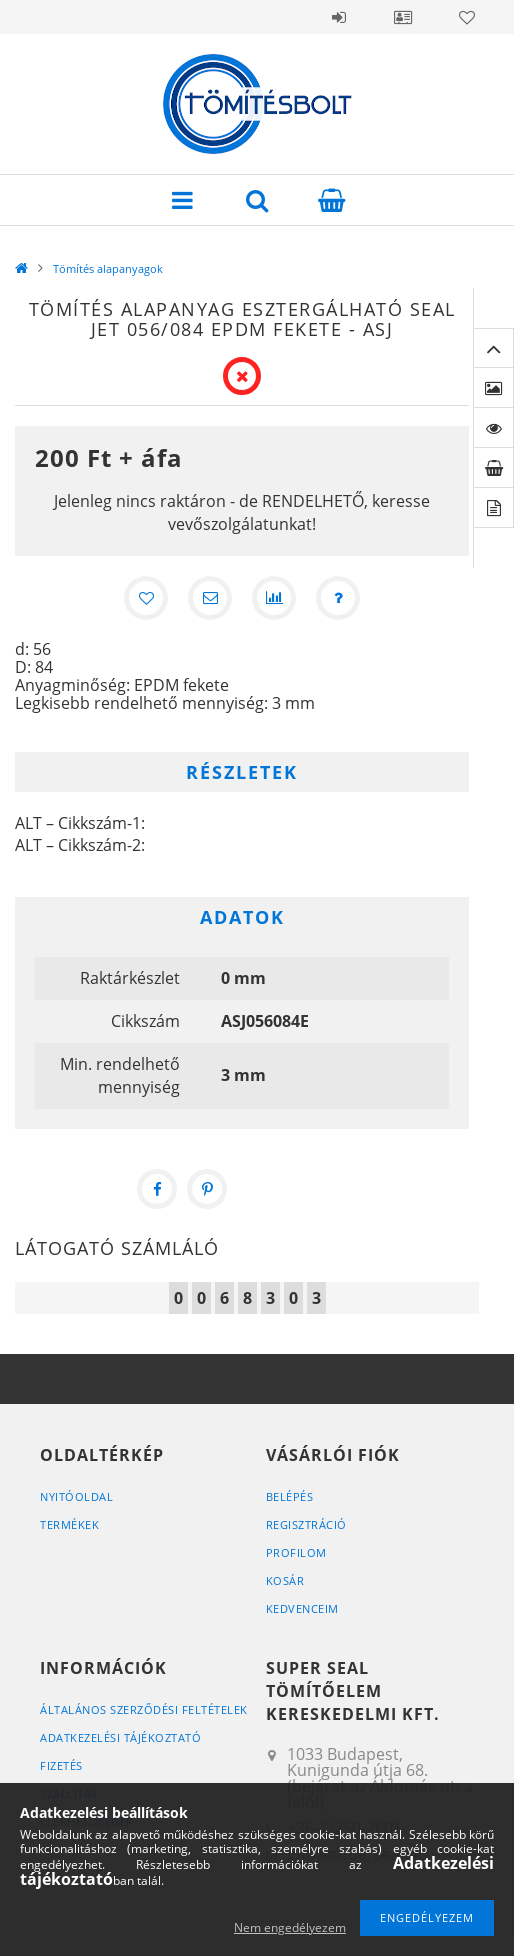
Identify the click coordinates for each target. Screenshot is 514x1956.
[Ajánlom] (210, 598)
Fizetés (61, 1765)
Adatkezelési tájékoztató (120, 1737)
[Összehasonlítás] (274, 598)
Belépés (339, 17)
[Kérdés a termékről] (338, 598)
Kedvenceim (302, 1608)
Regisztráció (306, 1524)
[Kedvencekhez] (146, 598)
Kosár (285, 1580)
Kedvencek (467, 17)
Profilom (296, 1552)
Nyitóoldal (76, 1496)
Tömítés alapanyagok (108, 268)
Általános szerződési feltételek (144, 1709)
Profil (403, 17)
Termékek (69, 1524)
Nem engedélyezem (290, 1927)
